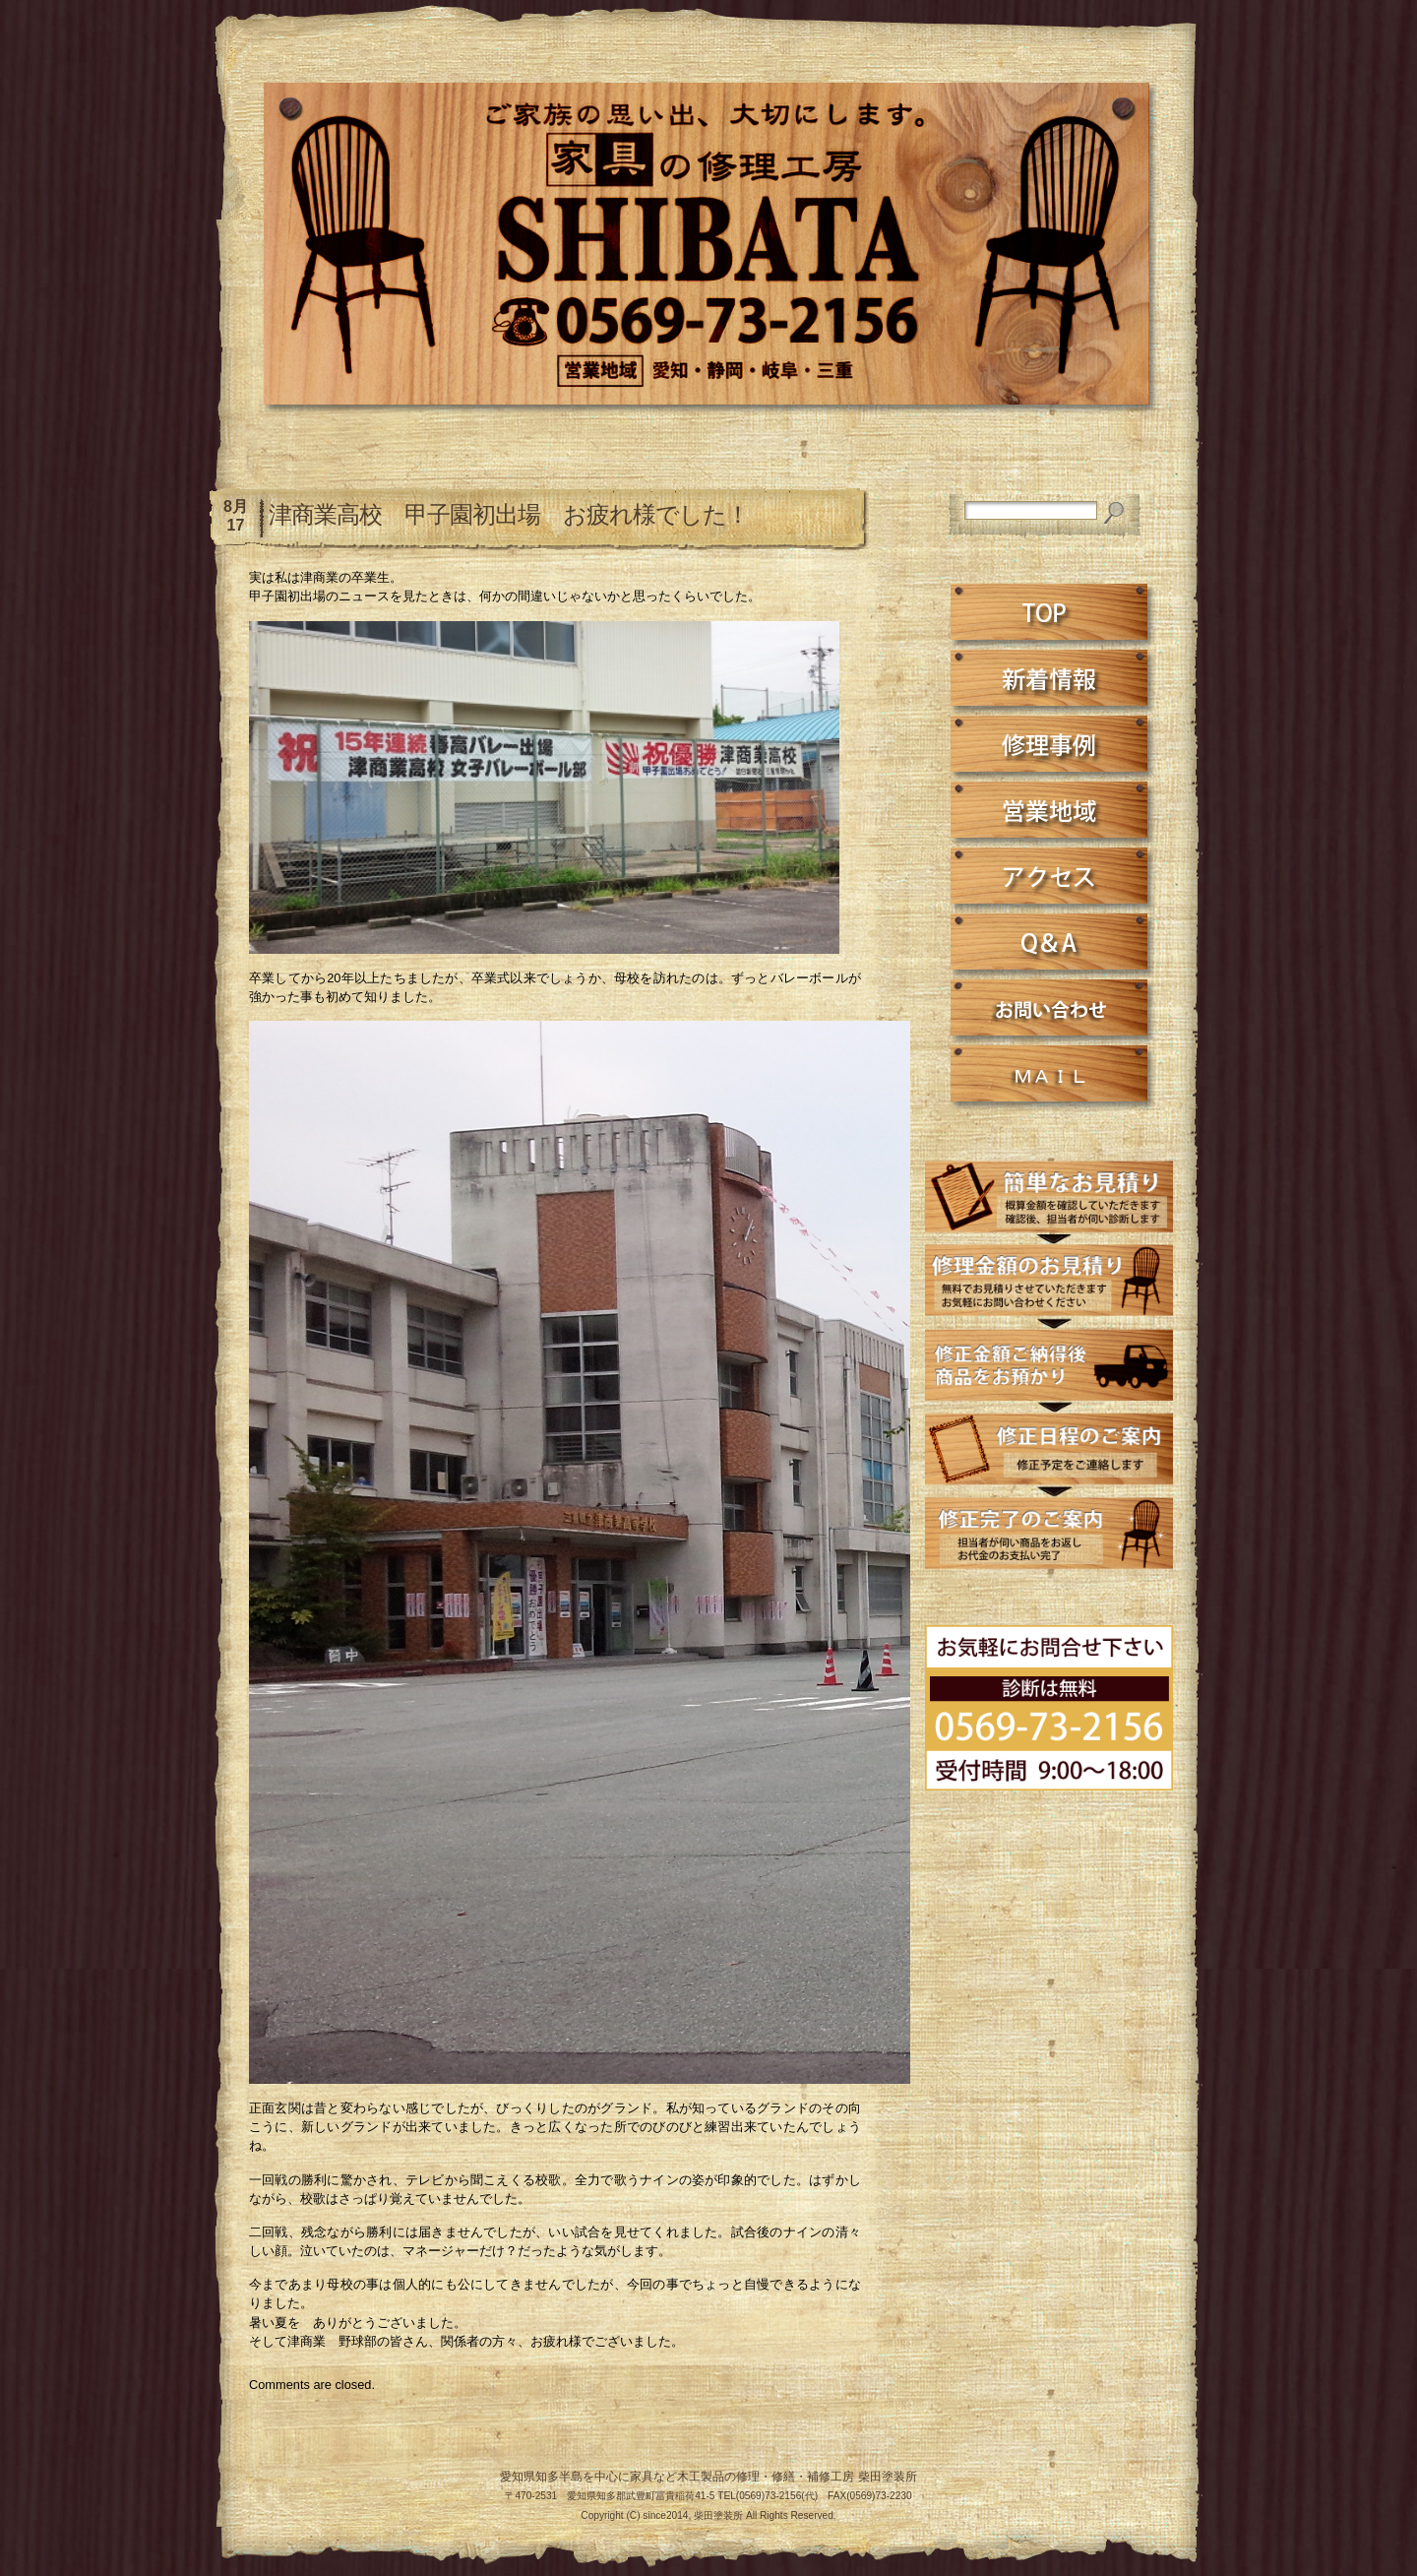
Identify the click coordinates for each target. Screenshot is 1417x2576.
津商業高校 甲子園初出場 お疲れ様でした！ (509, 514)
